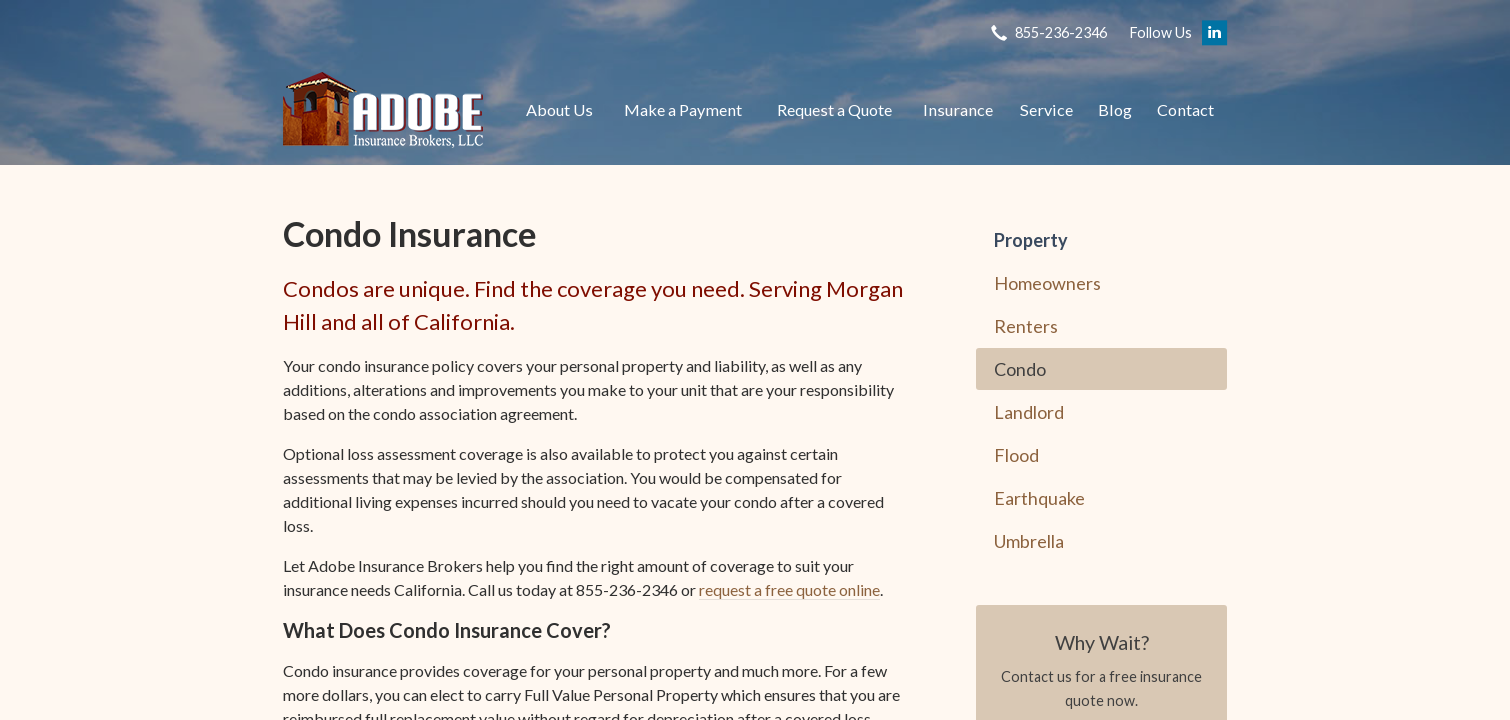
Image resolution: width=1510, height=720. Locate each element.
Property (1031, 240)
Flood (1016, 455)
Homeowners (1047, 283)
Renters (1026, 326)
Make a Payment (683, 109)
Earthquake (1039, 498)
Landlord (1029, 412)
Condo (1020, 369)
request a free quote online (789, 589)
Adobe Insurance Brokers (383, 110)
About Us (559, 109)
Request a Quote (834, 109)
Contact (1185, 109)
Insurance (958, 109)
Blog (1115, 109)
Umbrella (1029, 541)
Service (1046, 109)
